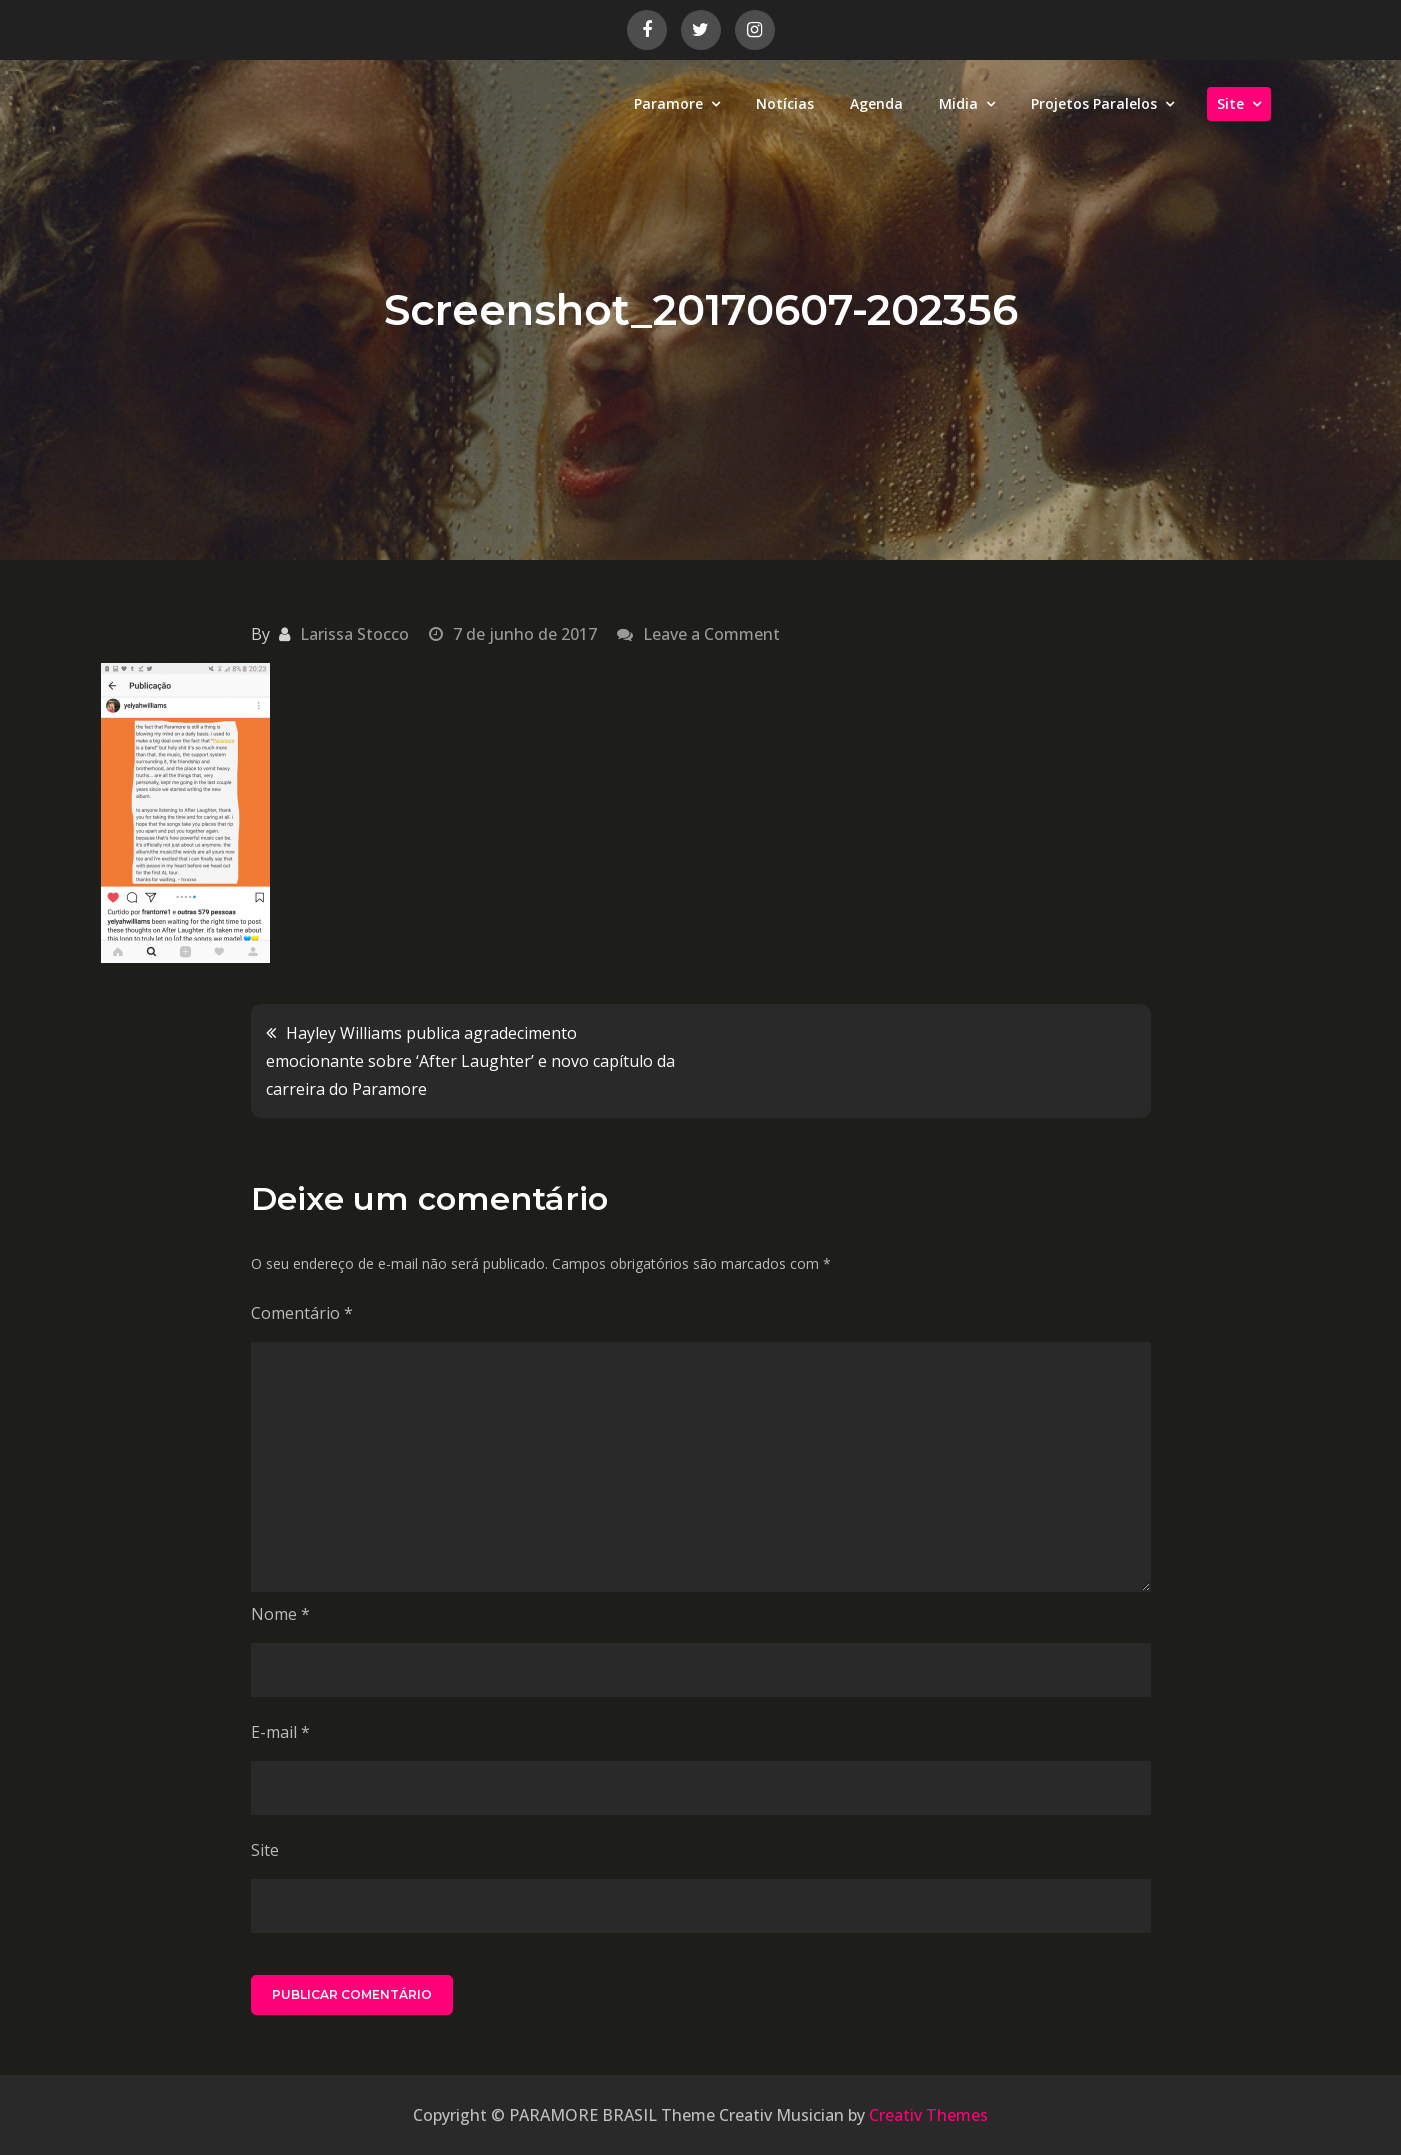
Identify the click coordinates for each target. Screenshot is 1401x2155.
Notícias (785, 103)
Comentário (302, 1313)
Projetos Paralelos (1094, 103)
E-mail (280, 1732)
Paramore (668, 103)
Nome (280, 1614)
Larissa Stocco (354, 634)
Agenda (876, 103)
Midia (958, 103)
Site (1230, 103)
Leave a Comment (711, 634)
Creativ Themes (928, 2115)
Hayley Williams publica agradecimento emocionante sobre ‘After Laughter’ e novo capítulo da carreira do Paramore (470, 1061)
